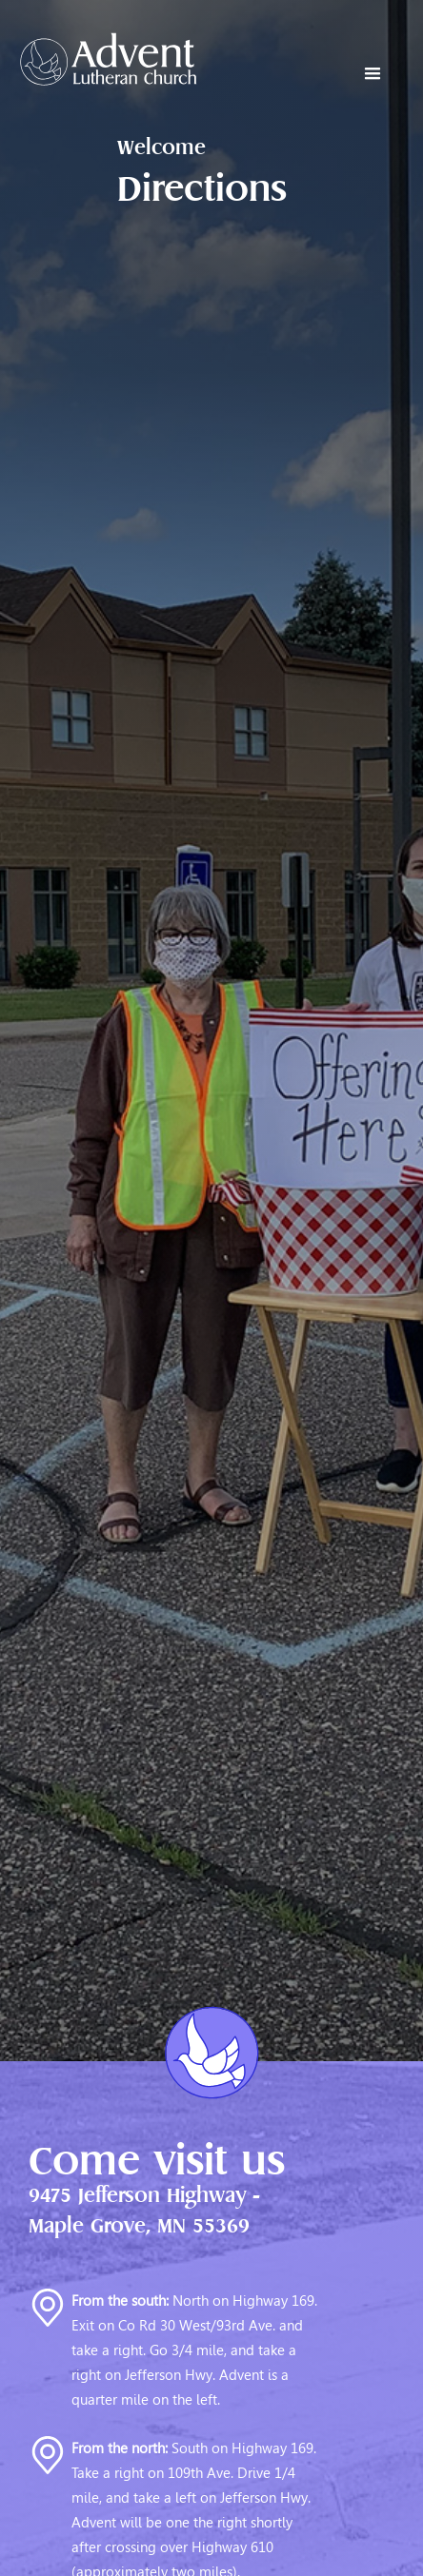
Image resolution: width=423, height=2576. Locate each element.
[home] (98, 59)
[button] (372, 74)
